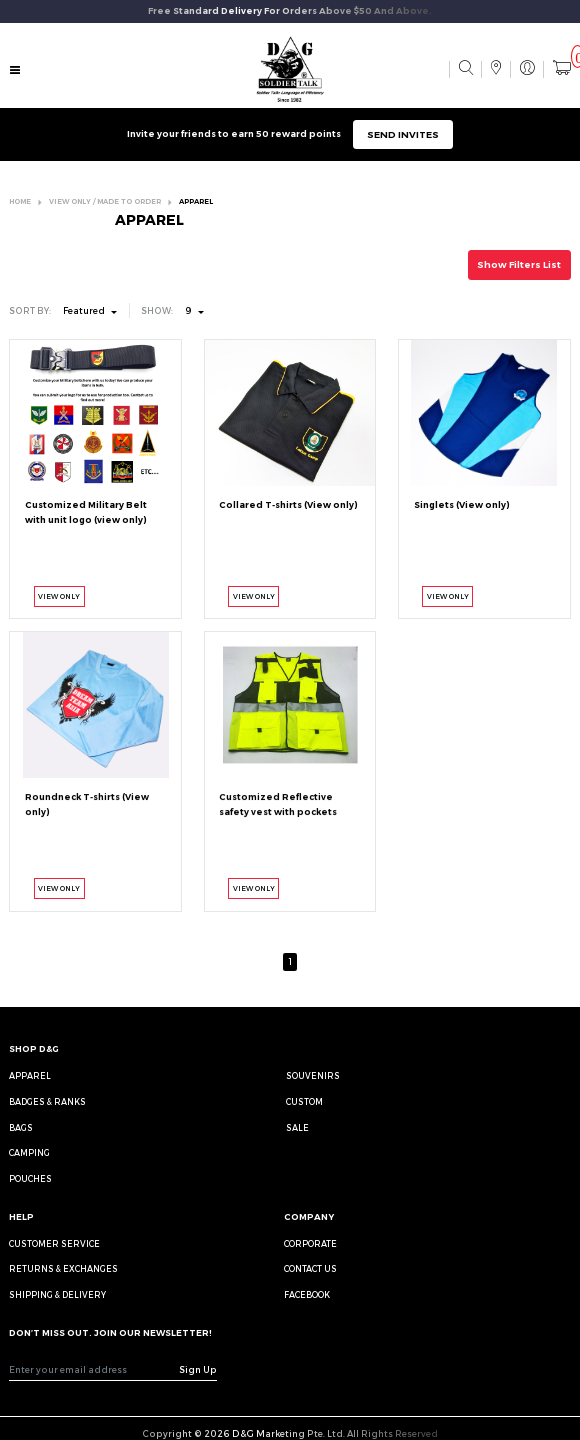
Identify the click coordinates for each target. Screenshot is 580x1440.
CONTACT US (310, 1269)
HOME (20, 201)
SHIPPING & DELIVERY (57, 1295)
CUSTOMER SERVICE (54, 1244)
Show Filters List (519, 264)
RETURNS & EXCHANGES (63, 1269)
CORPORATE (310, 1244)
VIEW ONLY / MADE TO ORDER (105, 201)
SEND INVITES (403, 134)
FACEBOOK (307, 1295)
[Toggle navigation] (15, 71)
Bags (21, 1128)
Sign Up (198, 1369)
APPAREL (196, 201)
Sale (297, 1128)
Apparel (30, 1076)
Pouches (30, 1179)
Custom (304, 1102)
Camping (29, 1153)
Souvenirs (313, 1076)
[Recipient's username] (94, 1370)
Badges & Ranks (47, 1102)
